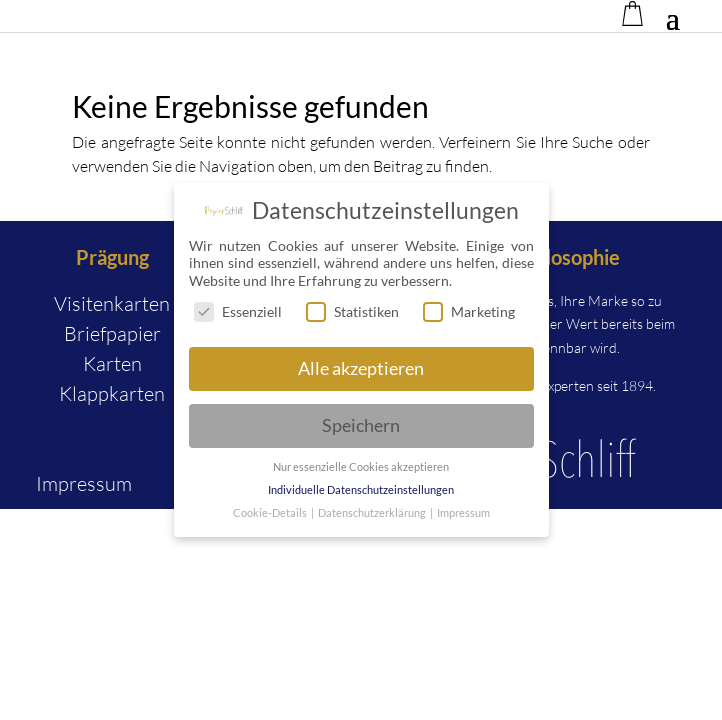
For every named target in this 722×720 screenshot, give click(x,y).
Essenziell (238, 314)
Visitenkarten (112, 303)
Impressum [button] (463, 516)
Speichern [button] (361, 428)
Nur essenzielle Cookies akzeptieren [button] (361, 470)
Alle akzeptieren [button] (361, 371)
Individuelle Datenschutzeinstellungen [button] (361, 493)
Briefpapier (112, 333)
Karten (112, 363)
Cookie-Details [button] (271, 516)
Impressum (84, 483)
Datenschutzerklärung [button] (373, 516)
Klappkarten (112, 393)
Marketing (469, 314)
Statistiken (352, 314)
